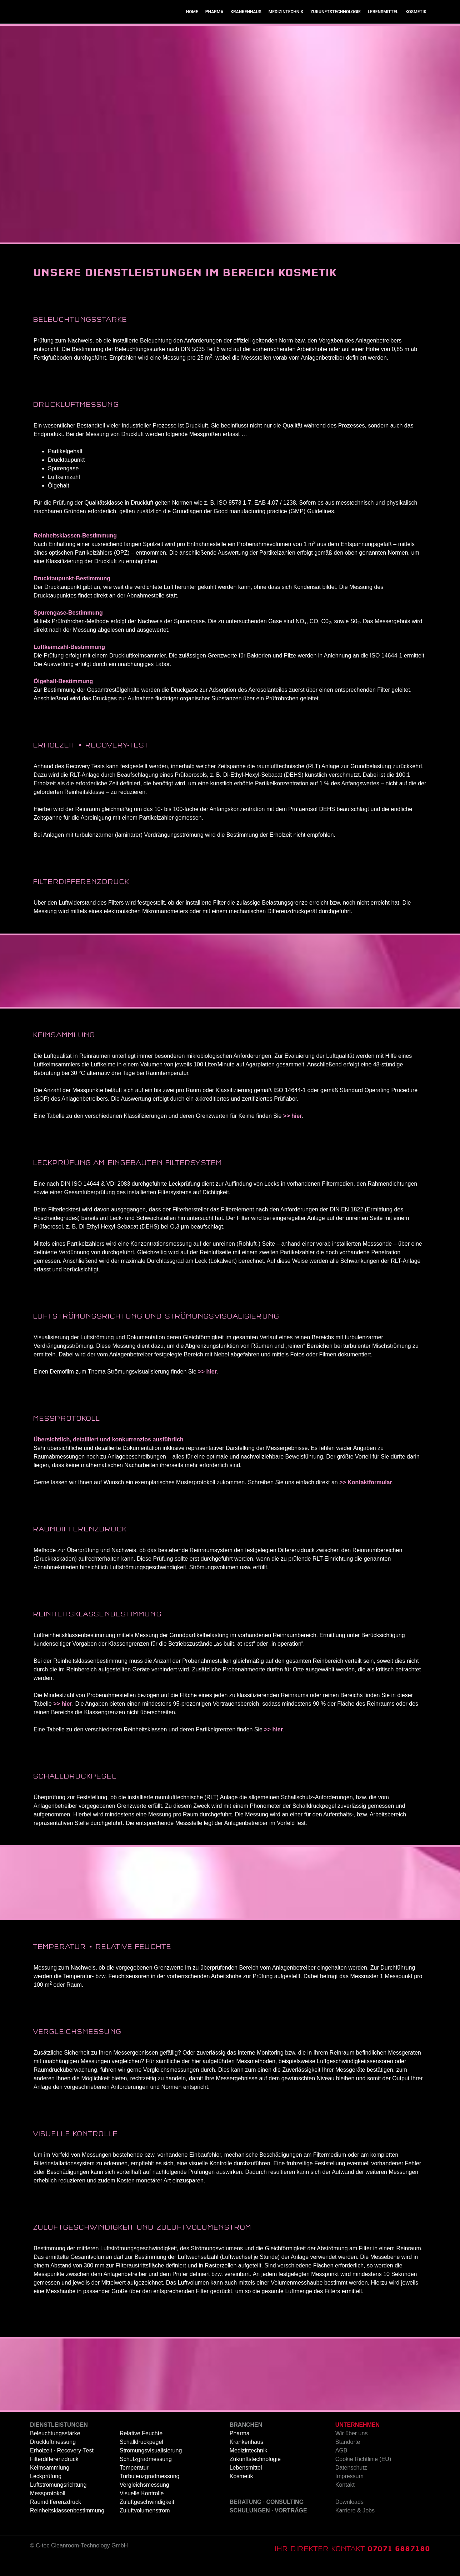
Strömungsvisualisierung (151, 2464)
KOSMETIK (415, 25)
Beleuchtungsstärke (55, 2447)
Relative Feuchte (141, 2447)
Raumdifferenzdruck (55, 2516)
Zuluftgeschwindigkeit (147, 2516)
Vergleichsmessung (144, 2499)
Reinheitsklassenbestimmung (67, 2524)
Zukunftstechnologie (255, 2473)
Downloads (349, 2516)
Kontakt (345, 2499)
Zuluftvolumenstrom (145, 2524)
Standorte (347, 2456)
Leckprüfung (45, 2490)
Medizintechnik (249, 2464)
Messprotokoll (47, 2507)
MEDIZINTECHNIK (286, 25)
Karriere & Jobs (355, 2524)
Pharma (240, 2447)
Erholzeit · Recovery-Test (62, 2464)
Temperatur (134, 2482)
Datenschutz (351, 2482)
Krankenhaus (246, 2456)
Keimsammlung (49, 2482)
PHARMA (214, 25)
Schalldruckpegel (141, 2456)
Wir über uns (351, 2447)
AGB (341, 2464)
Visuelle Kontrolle (142, 2507)
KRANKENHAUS (245, 25)
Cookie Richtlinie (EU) (363, 2473)
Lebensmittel (246, 2482)
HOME (192, 25)
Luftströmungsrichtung (58, 2499)
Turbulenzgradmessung (150, 2490)
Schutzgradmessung (146, 2473)
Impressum (349, 2490)
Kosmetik (241, 2490)
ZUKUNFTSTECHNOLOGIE (335, 25)
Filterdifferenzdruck (54, 2473)
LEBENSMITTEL (383, 25)
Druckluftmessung (53, 2456)
